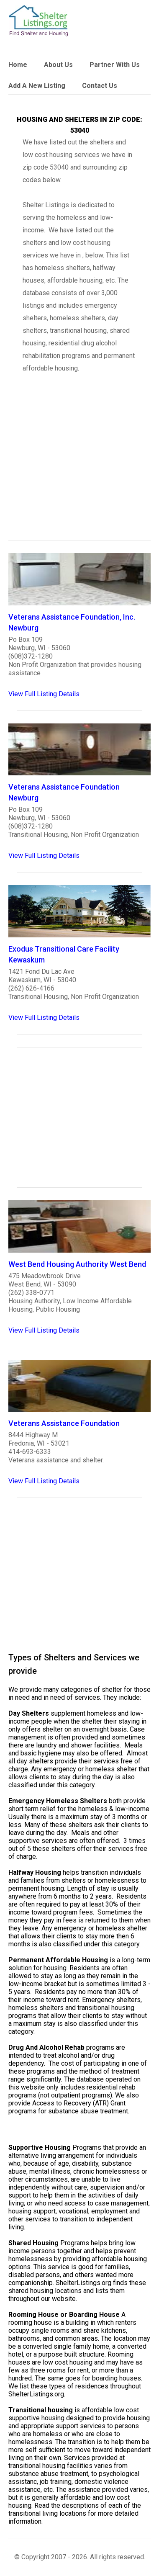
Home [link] (17, 65)
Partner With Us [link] (115, 65)
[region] (79, 475)
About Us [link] (58, 65)
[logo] (38, 20)
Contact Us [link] (99, 86)
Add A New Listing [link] (36, 86)
